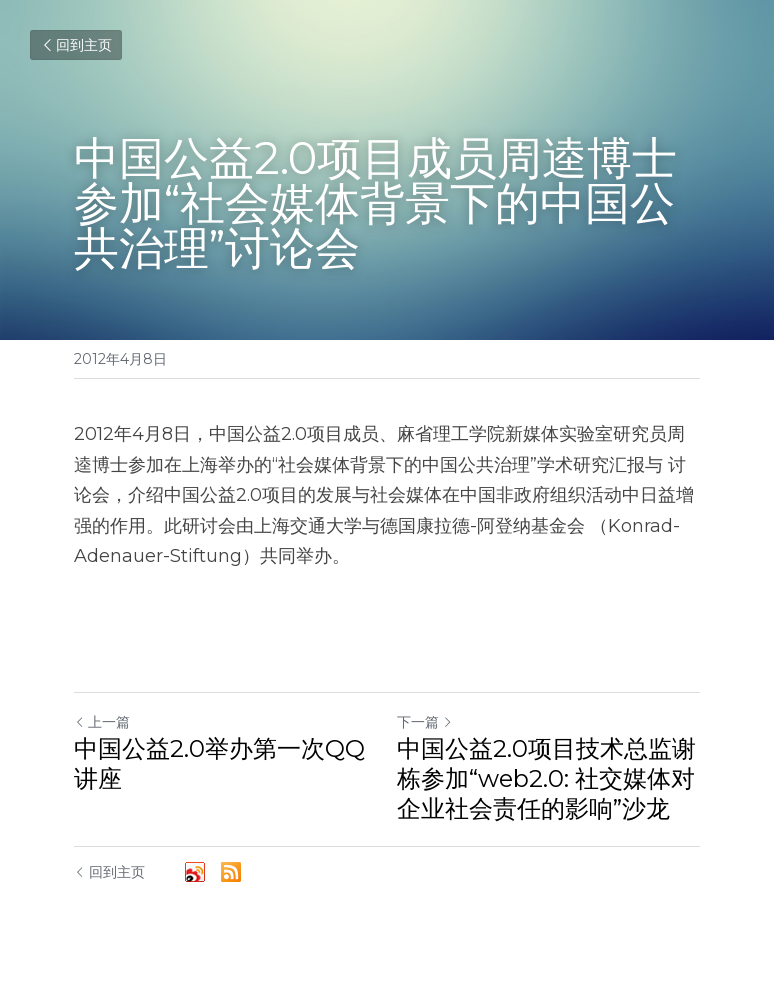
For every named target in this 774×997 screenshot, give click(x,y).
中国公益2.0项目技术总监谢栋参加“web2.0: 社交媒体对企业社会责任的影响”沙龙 (546, 778)
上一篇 (102, 722)
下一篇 (425, 722)
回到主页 (76, 45)
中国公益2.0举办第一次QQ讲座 (219, 763)
